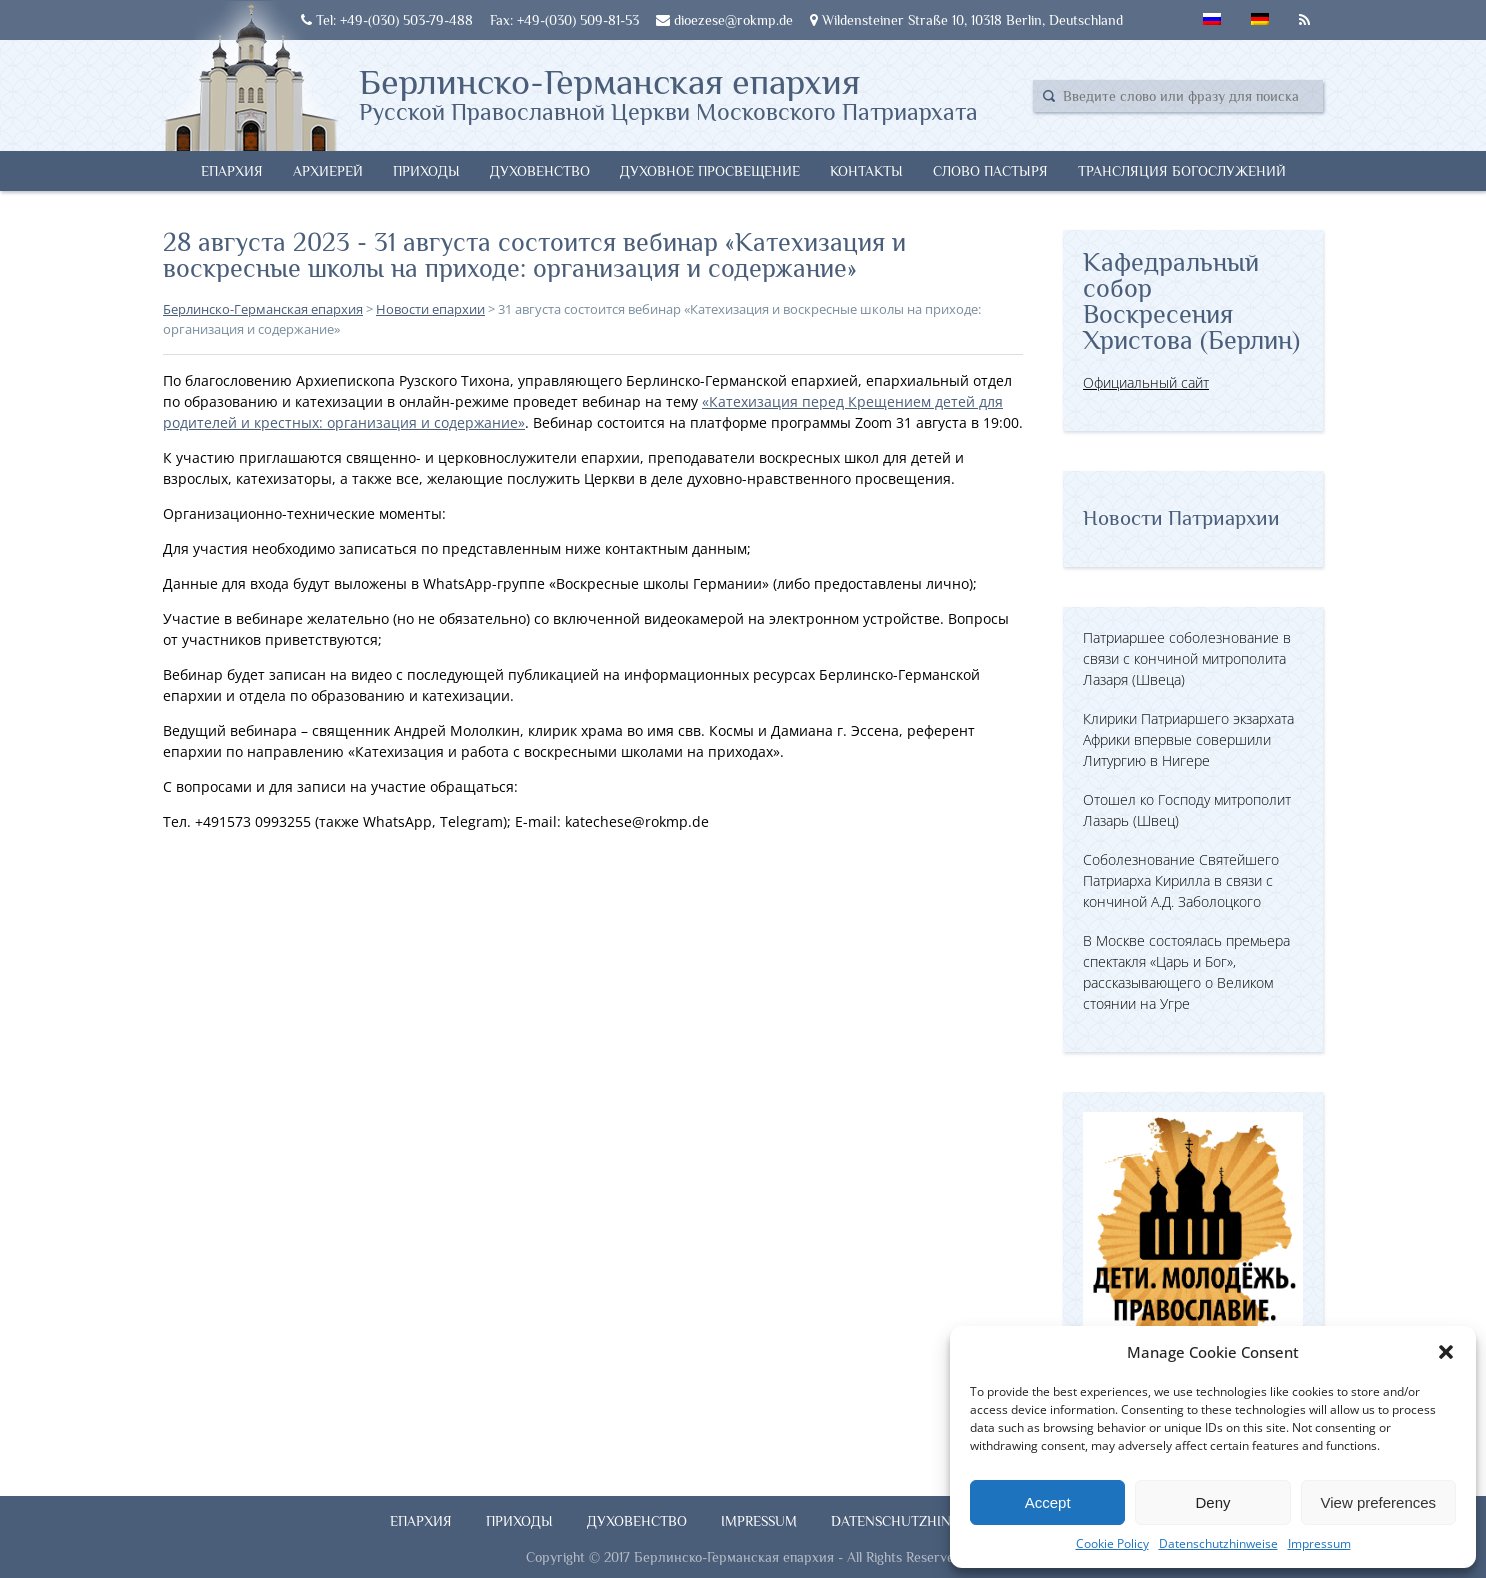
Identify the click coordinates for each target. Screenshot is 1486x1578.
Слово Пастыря (990, 171)
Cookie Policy (1112, 1543)
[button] (1446, 1352)
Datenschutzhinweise (1218, 1543)
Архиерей (328, 171)
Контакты (866, 171)
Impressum (1319, 1543)
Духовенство (540, 171)
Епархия (232, 171)
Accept (1048, 1502)
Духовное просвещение (710, 171)
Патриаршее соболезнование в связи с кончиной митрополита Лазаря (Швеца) (1187, 658)
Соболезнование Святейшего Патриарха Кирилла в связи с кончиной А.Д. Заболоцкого (1181, 880)
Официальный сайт (1146, 382)
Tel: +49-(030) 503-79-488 (387, 20)
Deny (1212, 1502)
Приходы (426, 171)
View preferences (1379, 1502)
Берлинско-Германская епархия (668, 93)
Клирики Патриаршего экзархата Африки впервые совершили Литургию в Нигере (1188, 739)
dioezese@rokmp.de (724, 20)
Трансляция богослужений (1182, 171)
